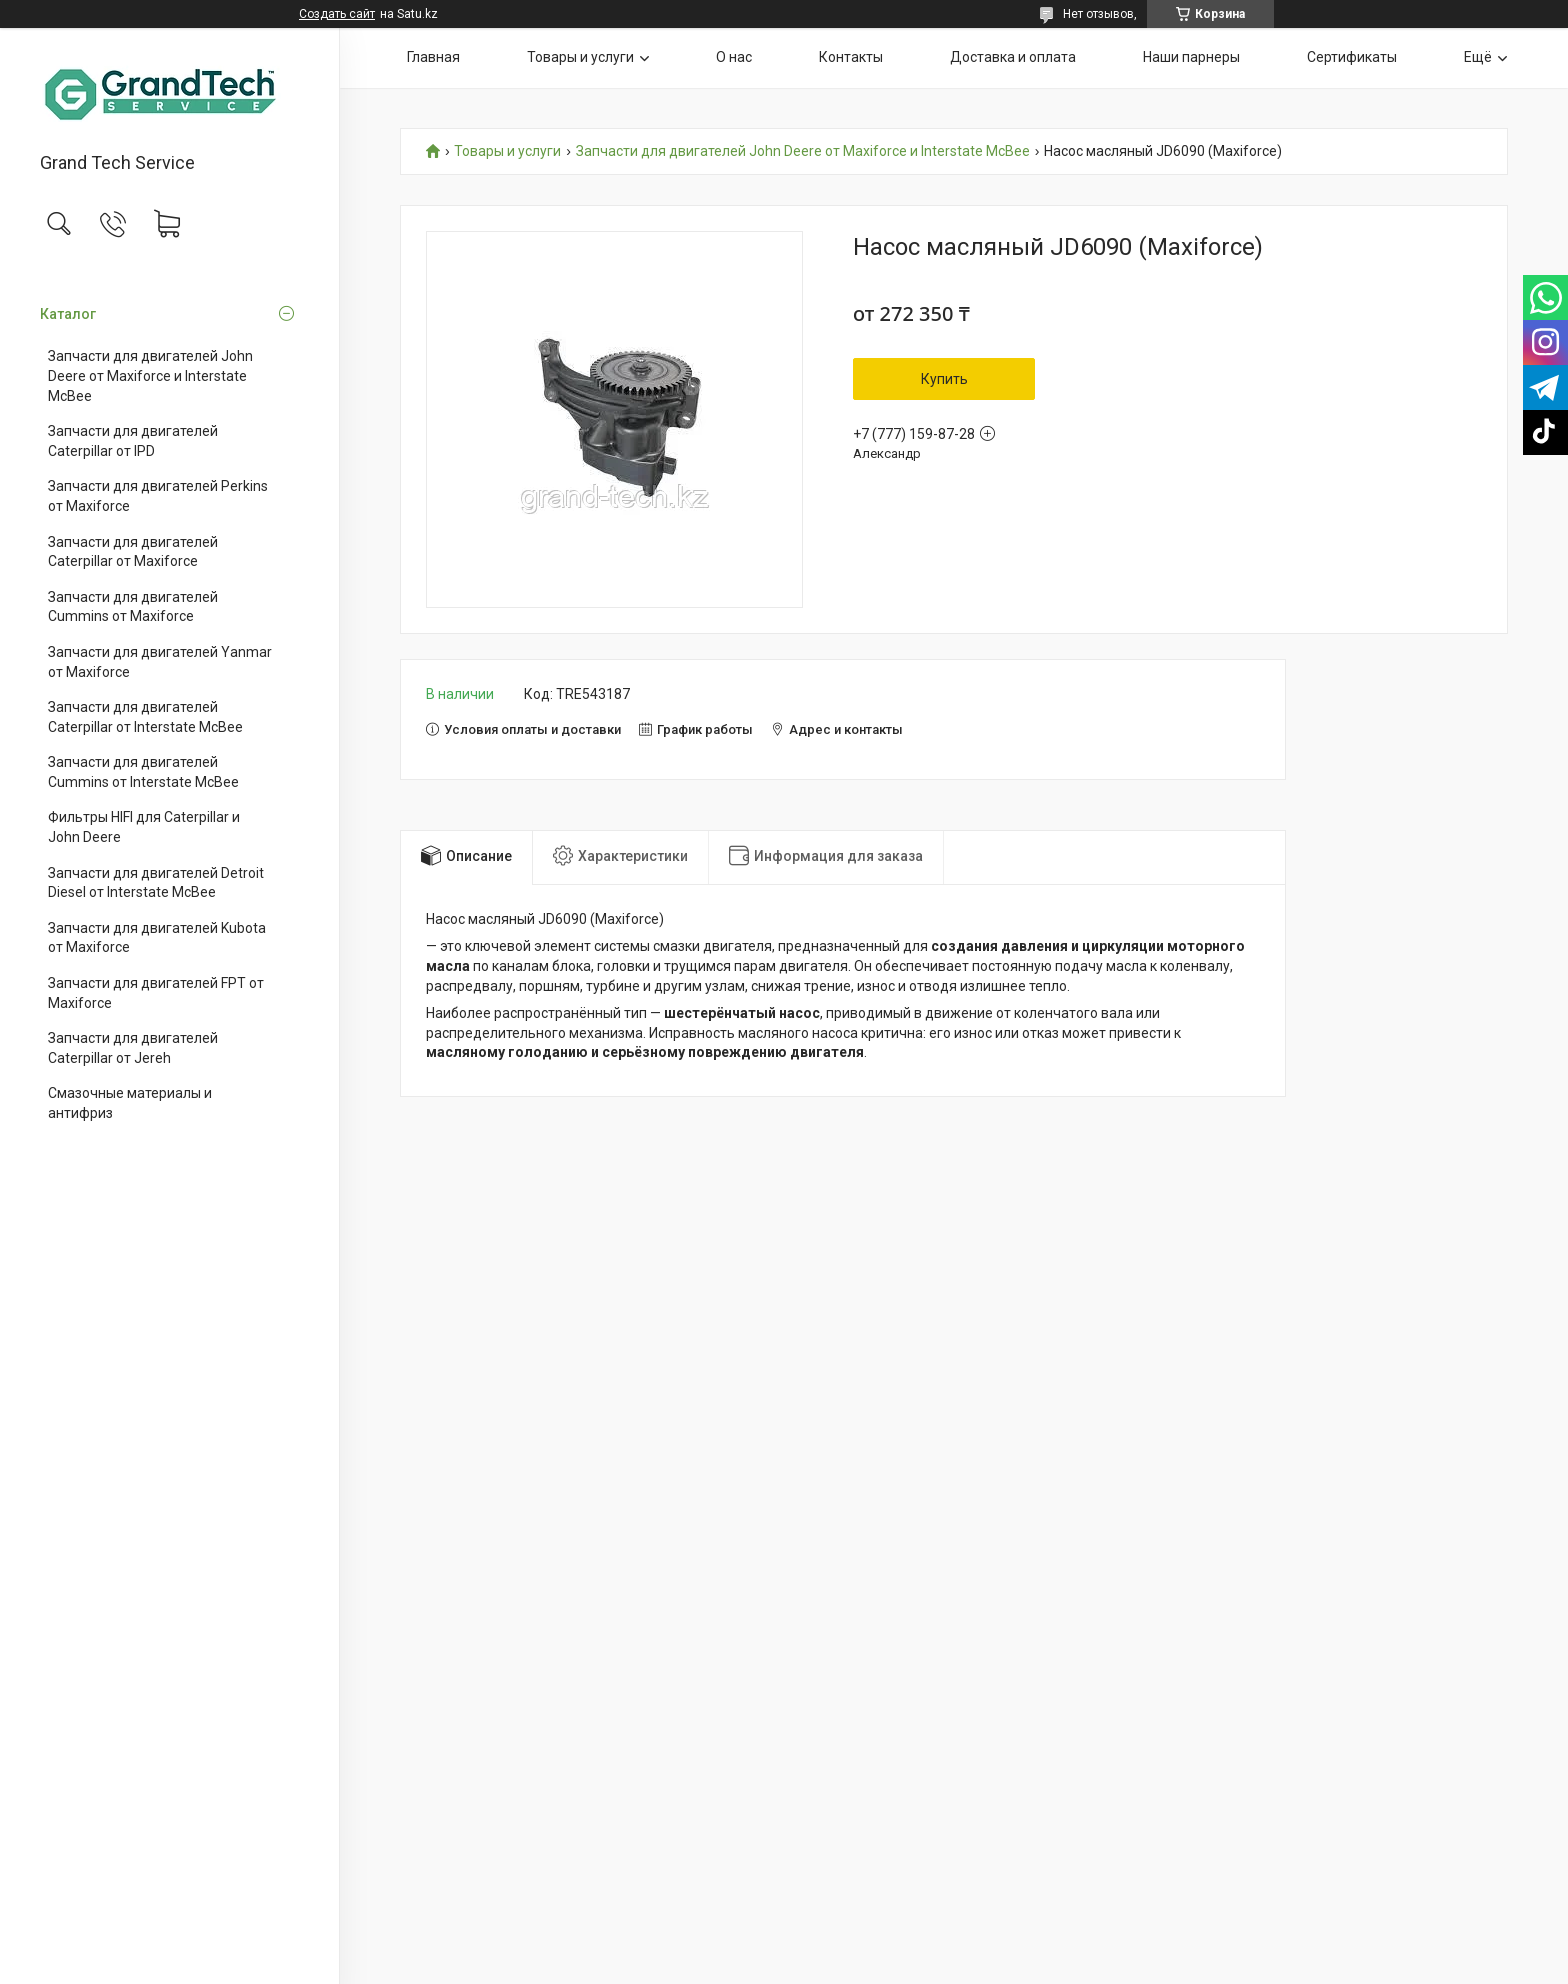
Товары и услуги (580, 57)
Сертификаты (1352, 57)
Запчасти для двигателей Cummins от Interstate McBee (143, 772)
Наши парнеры (1191, 57)
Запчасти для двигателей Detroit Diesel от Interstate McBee (156, 883)
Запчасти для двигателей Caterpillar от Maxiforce (133, 552)
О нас (734, 57)
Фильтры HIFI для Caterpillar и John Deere (144, 827)
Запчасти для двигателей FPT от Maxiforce (156, 993)
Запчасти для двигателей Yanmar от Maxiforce (160, 662)
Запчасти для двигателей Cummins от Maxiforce (133, 607)
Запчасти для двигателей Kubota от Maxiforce (157, 938)
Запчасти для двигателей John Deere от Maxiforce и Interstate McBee (150, 375)
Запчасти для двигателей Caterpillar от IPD (133, 441)
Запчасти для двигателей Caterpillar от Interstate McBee (145, 717)
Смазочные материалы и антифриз (130, 1103)
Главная (433, 57)
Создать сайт (337, 14)
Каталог (68, 314)
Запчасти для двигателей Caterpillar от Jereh (133, 1048)
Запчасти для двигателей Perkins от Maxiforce (158, 496)
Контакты (851, 57)
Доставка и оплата (1013, 57)
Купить (944, 379)
